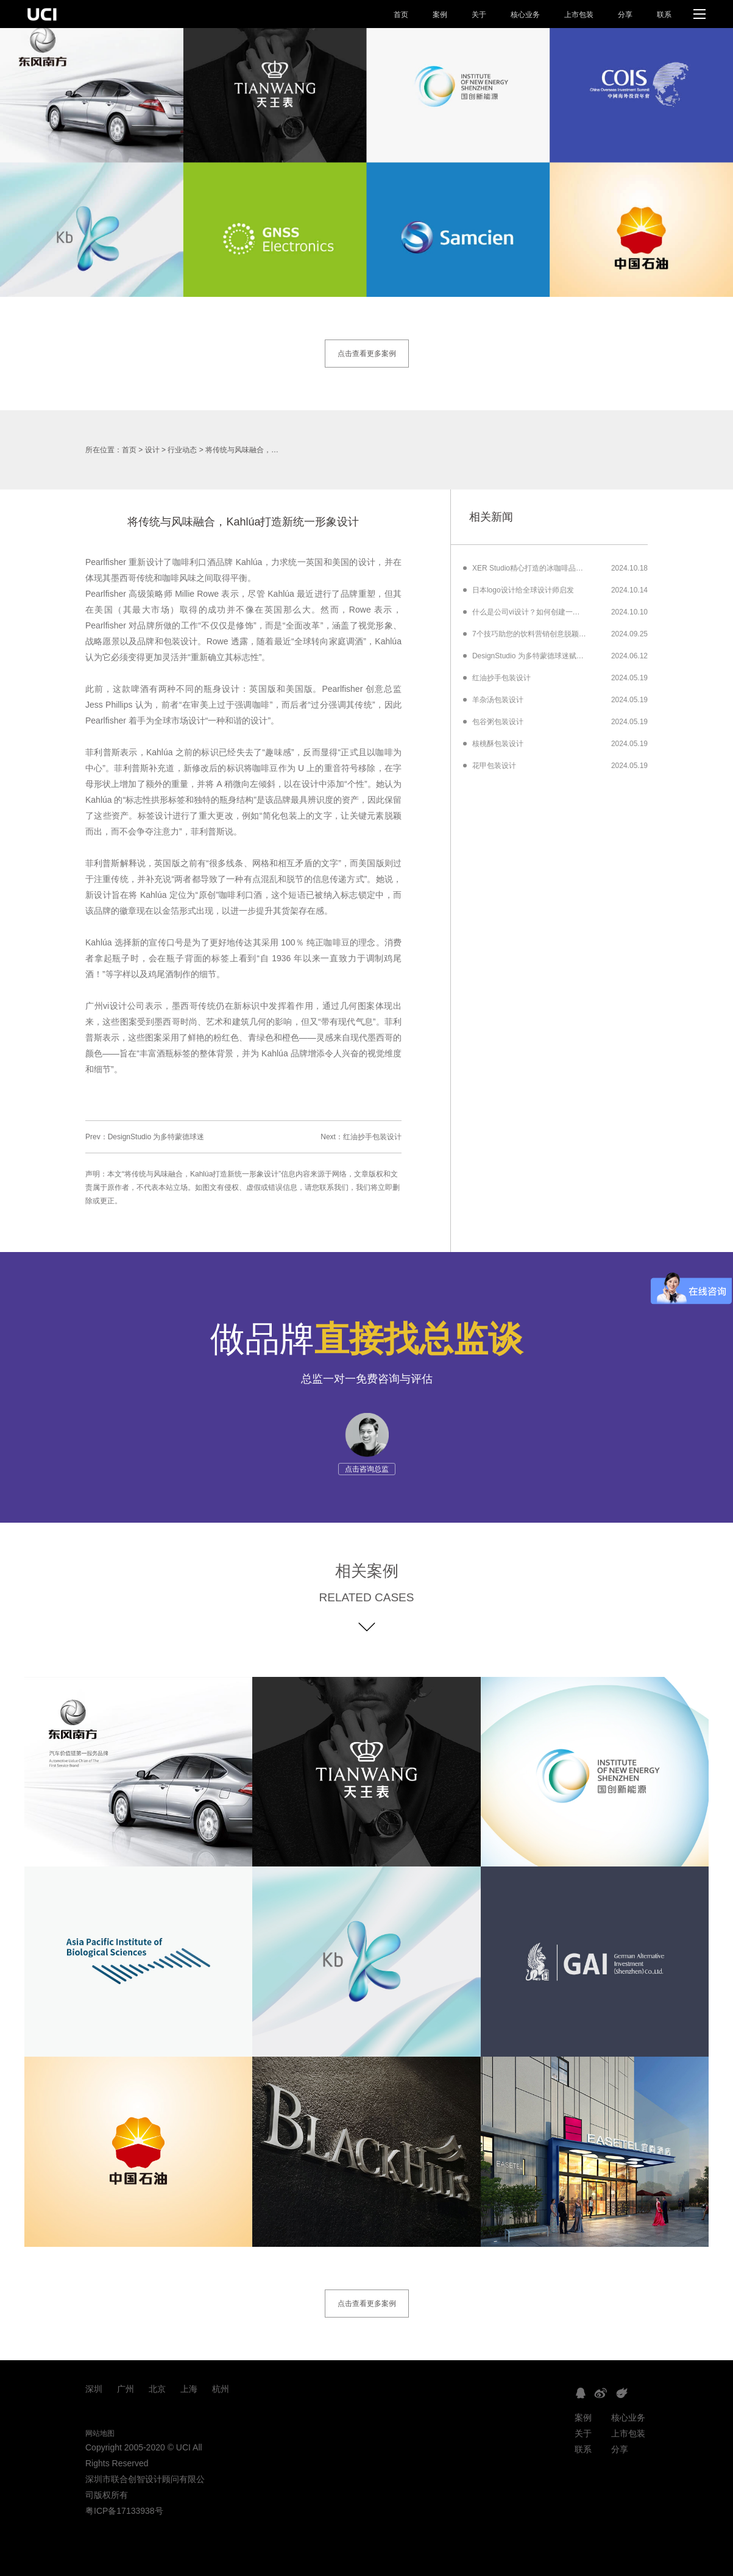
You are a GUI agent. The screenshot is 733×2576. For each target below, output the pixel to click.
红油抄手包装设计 (372, 1137)
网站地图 (100, 2433)
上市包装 (578, 14)
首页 (401, 14)
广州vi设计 (106, 1006)
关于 (479, 14)
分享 (625, 14)
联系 (664, 14)
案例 (440, 14)
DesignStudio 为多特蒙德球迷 (156, 1137)
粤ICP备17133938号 (124, 2511)
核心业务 (525, 14)
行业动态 (182, 450)
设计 (152, 450)
